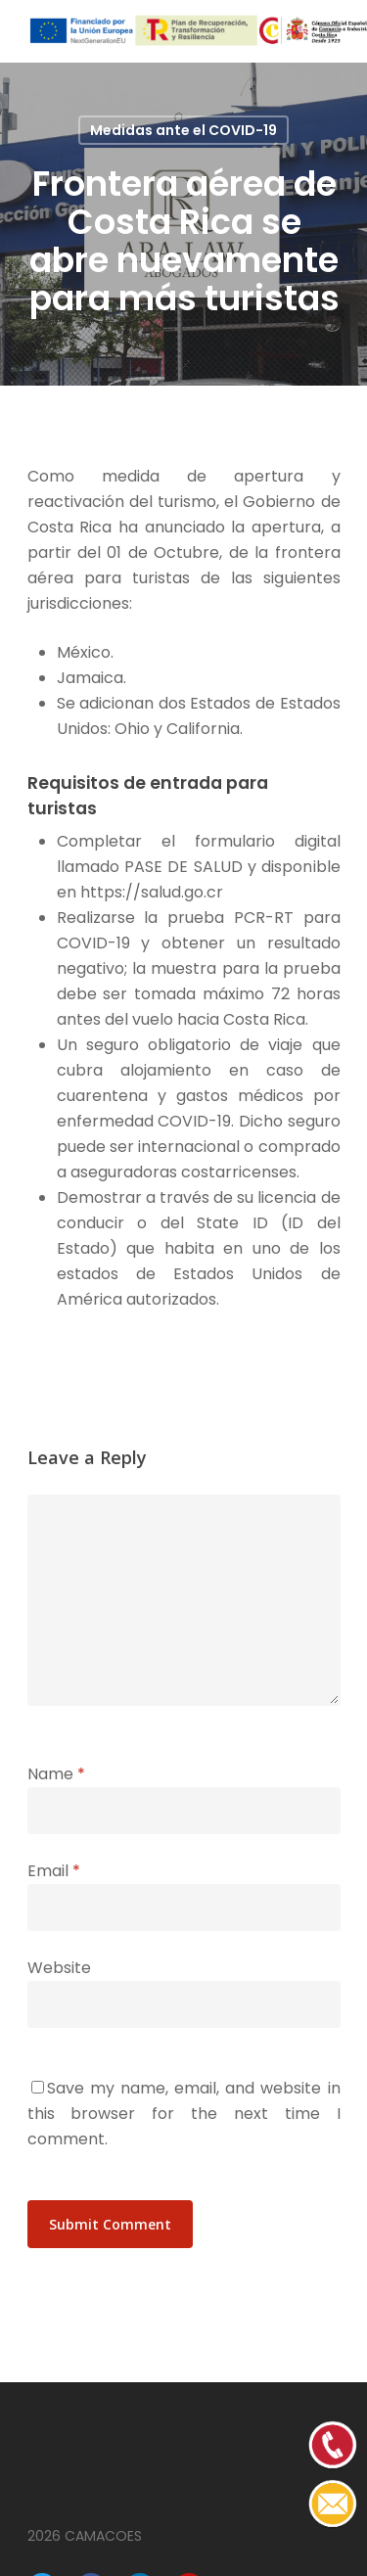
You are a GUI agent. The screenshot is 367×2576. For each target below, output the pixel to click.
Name (56, 1774)
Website (59, 1967)
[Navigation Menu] (330, 31)
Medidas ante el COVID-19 (183, 130)
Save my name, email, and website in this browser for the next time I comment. (184, 2113)
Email (53, 1871)
